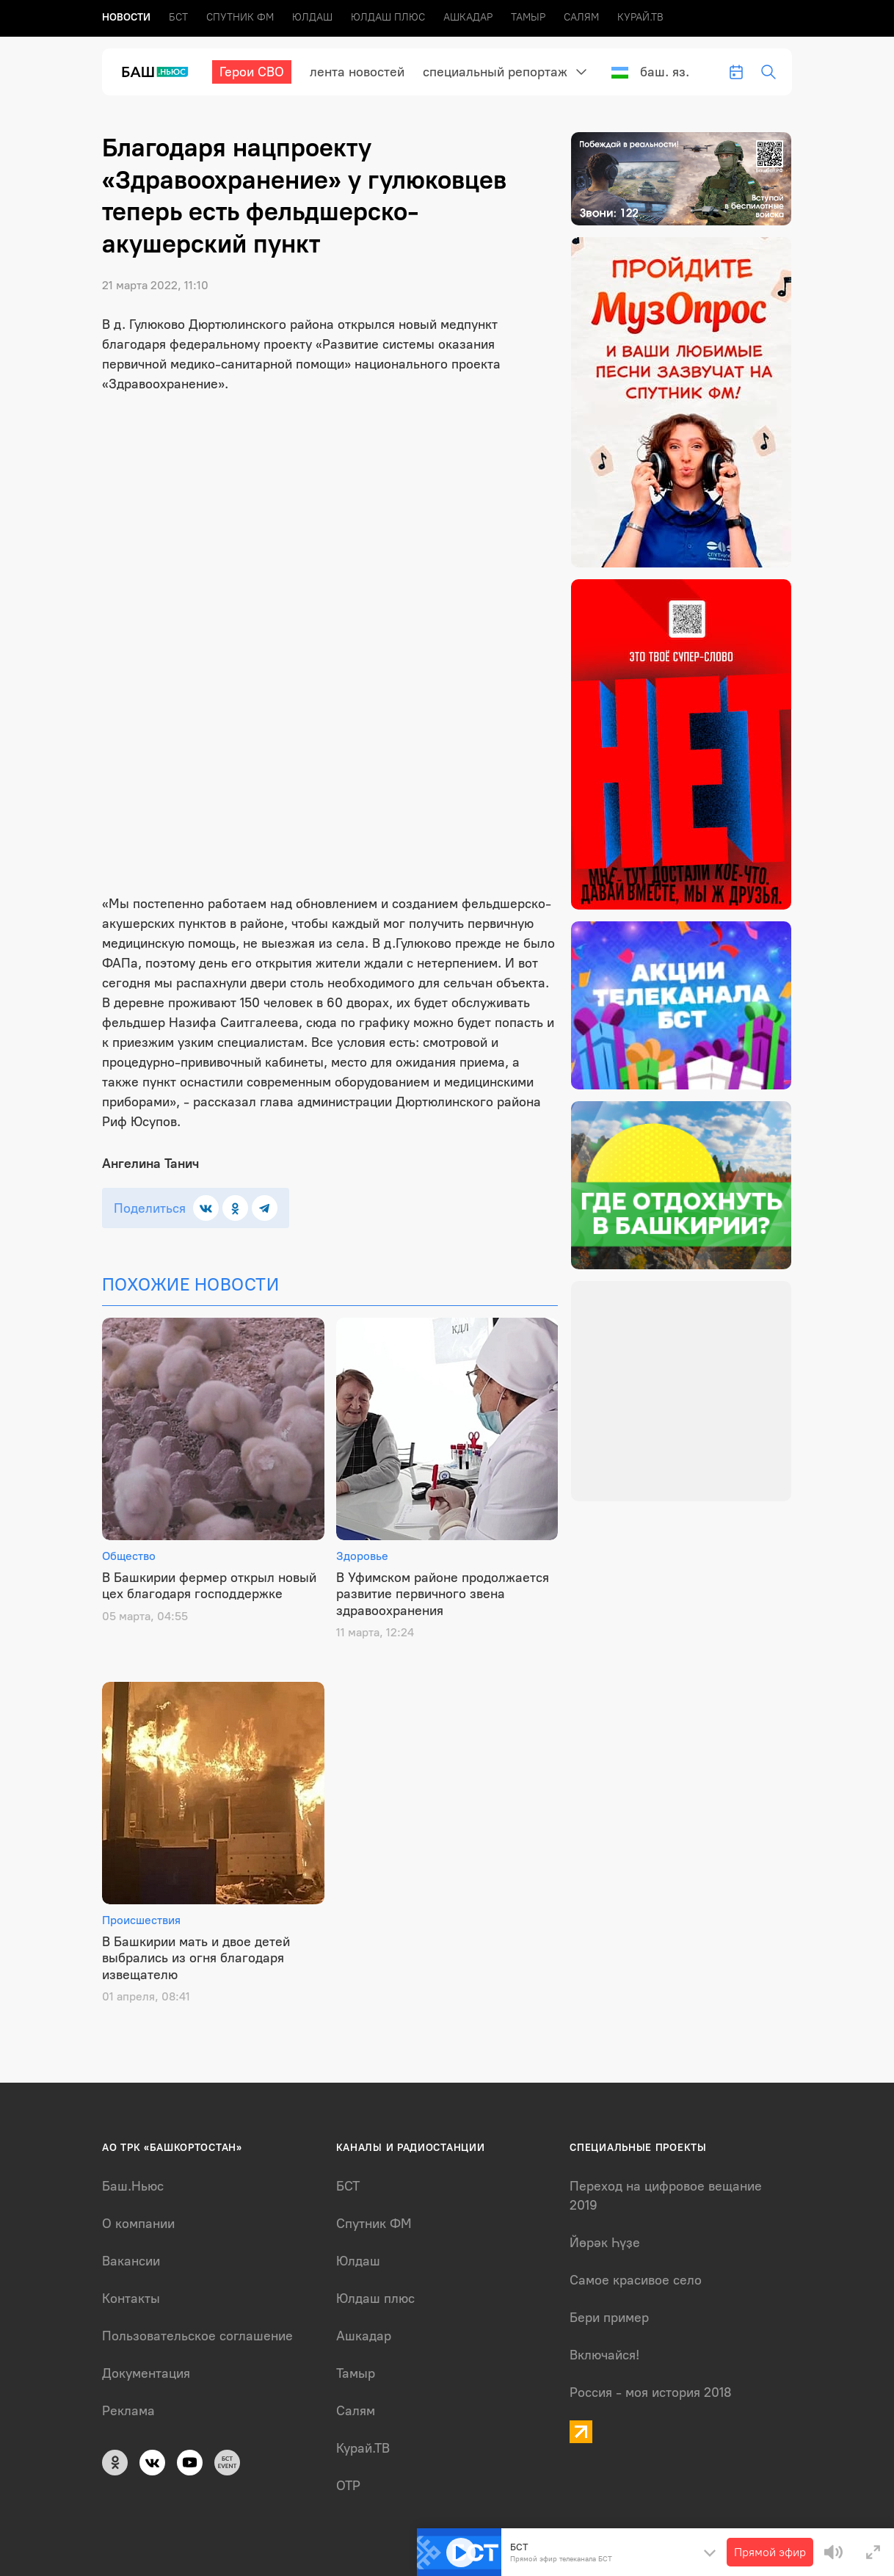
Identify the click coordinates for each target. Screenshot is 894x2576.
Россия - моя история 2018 (651, 2392)
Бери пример (609, 2318)
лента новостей (357, 72)
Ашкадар (468, 17)
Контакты (131, 2298)
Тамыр (528, 17)
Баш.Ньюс (133, 2186)
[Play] (461, 2552)
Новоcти (126, 17)
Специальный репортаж (495, 72)
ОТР (348, 2486)
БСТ (178, 17)
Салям (581, 17)
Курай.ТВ (640, 17)
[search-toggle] (768, 72)
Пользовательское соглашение (197, 2336)
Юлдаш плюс (388, 17)
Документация (146, 2373)
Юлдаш (312, 17)
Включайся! (604, 2355)
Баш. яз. (650, 72)
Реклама (128, 2411)
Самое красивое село (636, 2280)
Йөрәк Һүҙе (605, 2243)
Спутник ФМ (240, 17)
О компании (138, 2224)
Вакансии (131, 2261)
